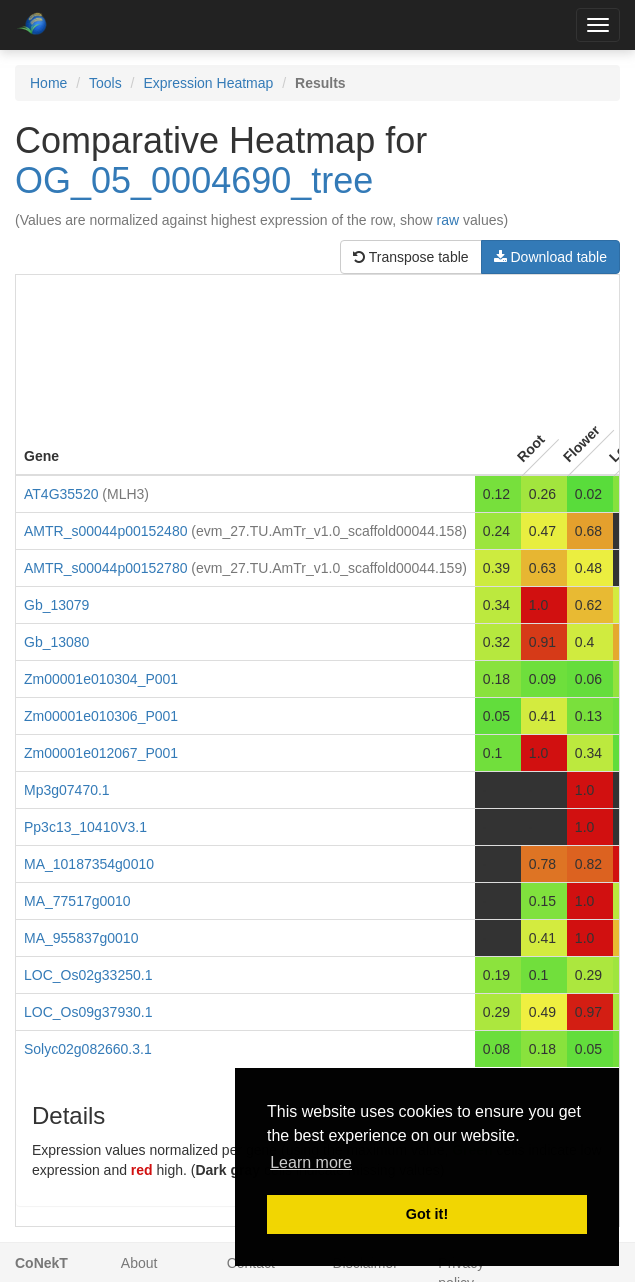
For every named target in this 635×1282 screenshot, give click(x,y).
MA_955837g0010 (81, 938)
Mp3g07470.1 (67, 790)
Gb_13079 (56, 605)
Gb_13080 (56, 642)
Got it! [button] (427, 1214)
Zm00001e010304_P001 (101, 679)
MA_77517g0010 (77, 901)
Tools (105, 83)
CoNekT (41, 1263)
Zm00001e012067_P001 (101, 753)
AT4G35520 (61, 494)
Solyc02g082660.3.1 (88, 1049)
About (139, 1263)
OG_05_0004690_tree (194, 180)
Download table (550, 257)
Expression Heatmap (208, 83)
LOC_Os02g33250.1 (88, 975)
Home (48, 83)
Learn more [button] (311, 1162)
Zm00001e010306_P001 (101, 716)
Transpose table (411, 257)
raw (448, 220)
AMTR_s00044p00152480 (105, 531)
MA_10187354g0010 (89, 864)
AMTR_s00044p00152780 (105, 568)
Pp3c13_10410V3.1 (85, 827)
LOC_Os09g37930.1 (88, 1012)
